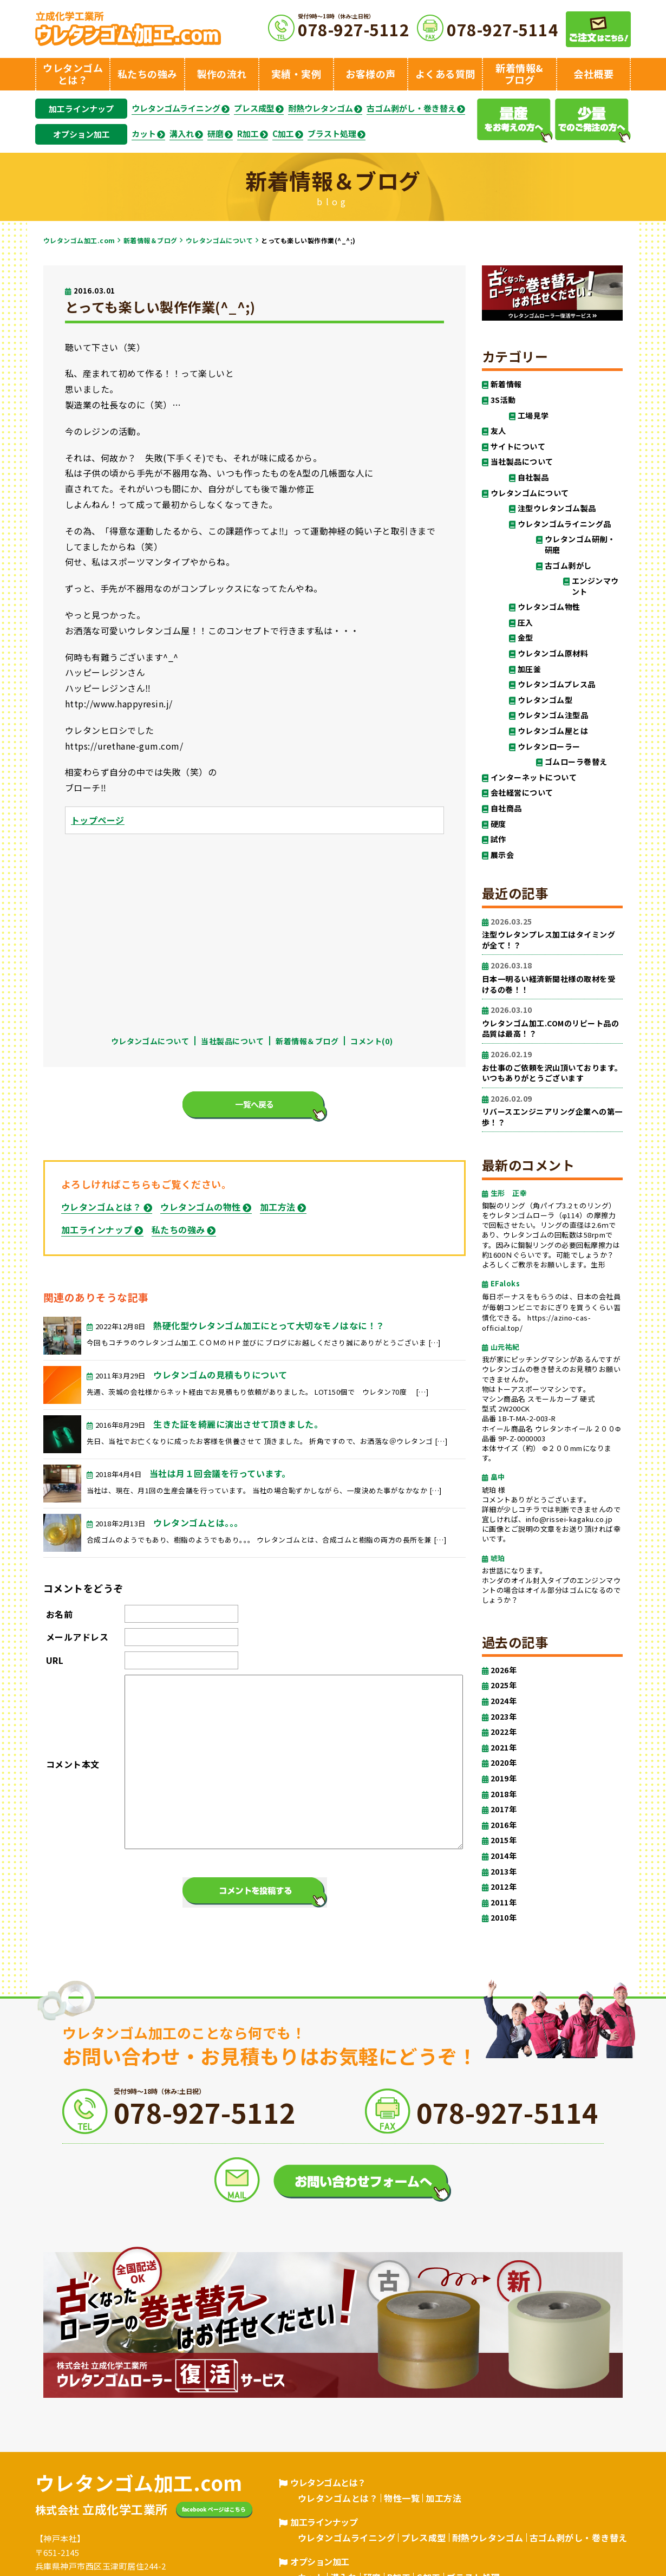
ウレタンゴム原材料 (553, 653)
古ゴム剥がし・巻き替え (411, 108)
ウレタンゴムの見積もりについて (220, 1374)
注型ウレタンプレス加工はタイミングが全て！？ (552, 933)
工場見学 (533, 416)
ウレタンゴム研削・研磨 (580, 544)
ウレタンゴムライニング (176, 108)
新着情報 (506, 384)
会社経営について (522, 793)
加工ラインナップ (81, 108)
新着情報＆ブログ (150, 240)
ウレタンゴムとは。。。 (198, 1522)
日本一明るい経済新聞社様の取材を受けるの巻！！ (552, 977)
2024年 (504, 1701)
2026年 (504, 1670)
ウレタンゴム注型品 (553, 715)
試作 (498, 839)
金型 (525, 638)
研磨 (215, 133)
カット (144, 133)
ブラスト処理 (332, 133)
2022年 (504, 1732)
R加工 (248, 133)
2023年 (504, 1717)
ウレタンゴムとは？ (101, 1206)
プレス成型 (254, 108)
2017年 (504, 1809)
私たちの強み (178, 1229)
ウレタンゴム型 (545, 700)
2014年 (504, 1856)
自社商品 (506, 808)
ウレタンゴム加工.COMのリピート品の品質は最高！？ (552, 1022)
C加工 (283, 133)
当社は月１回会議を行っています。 (220, 1473)
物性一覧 (402, 2498)
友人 (498, 431)
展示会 (502, 855)
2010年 (504, 1918)
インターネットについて (534, 777)
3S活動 (503, 400)
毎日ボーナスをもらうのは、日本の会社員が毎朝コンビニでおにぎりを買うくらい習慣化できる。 (551, 1306)
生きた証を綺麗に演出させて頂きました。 (238, 1423)
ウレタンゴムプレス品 (557, 684)
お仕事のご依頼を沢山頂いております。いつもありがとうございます (552, 1066)
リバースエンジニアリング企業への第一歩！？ (552, 1111)
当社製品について (232, 1041)
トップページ (98, 820)
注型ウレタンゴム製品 (557, 508)
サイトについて (518, 446)
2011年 (504, 1902)
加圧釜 (529, 669)
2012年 (504, 1887)
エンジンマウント (595, 586)
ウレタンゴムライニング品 (564, 524)
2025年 (504, 1685)
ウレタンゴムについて (219, 240)
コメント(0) (371, 1041)
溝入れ (181, 133)
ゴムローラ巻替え (576, 762)
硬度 (498, 824)
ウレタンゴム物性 (549, 607)
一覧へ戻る (254, 1104)
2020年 (504, 1763)
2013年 (504, 1871)
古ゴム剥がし (568, 566)
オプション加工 (81, 134)
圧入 (525, 622)
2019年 (504, 1778)
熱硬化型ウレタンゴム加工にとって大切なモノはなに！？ (268, 1325)
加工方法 (278, 1206)
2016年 (504, 1825)
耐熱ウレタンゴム (320, 108)
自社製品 (533, 477)
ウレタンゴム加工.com (79, 240)
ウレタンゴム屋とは (553, 731)
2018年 (504, 1794)
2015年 (504, 1840)
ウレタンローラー (549, 746)
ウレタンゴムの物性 (200, 1206)
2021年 (504, 1747)
